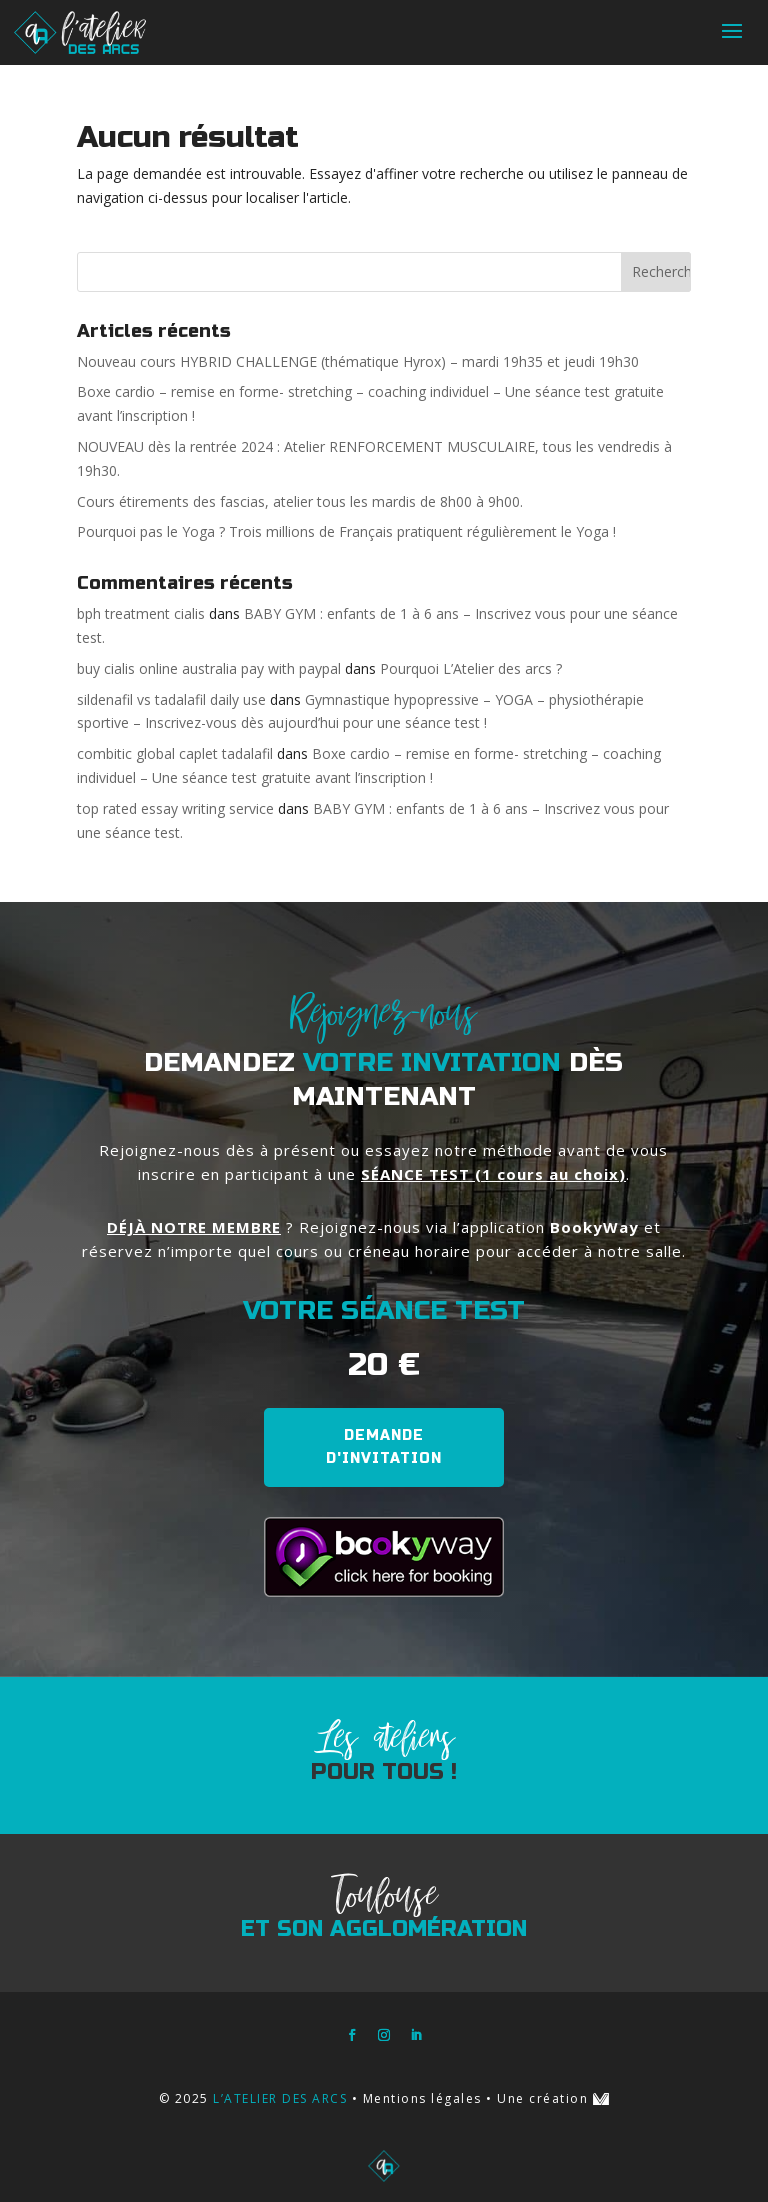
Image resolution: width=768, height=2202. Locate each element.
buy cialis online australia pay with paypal (209, 668)
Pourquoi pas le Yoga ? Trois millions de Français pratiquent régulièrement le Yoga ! (346, 531)
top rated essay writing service (175, 808)
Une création (553, 2098)
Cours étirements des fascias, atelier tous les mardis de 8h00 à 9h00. (300, 501)
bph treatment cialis (141, 613)
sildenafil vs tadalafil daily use (171, 699)
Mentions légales (422, 2098)
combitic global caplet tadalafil (175, 753)
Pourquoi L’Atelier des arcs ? (471, 668)
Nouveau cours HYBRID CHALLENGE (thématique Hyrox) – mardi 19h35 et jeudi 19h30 (358, 361)
